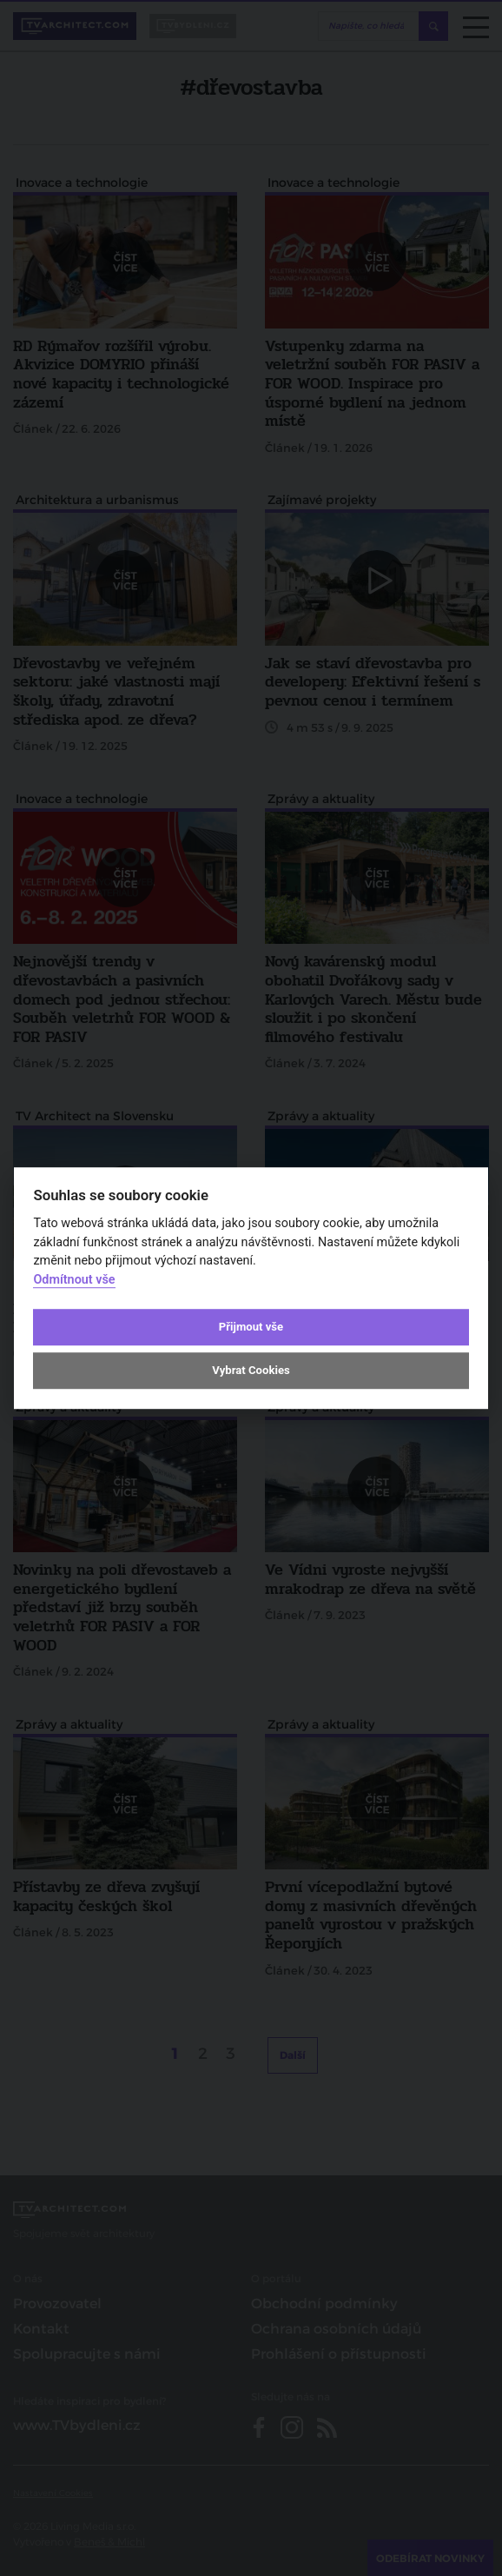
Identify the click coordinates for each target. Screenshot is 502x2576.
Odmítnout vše (74, 1279)
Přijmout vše (251, 1326)
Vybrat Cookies (250, 1371)
